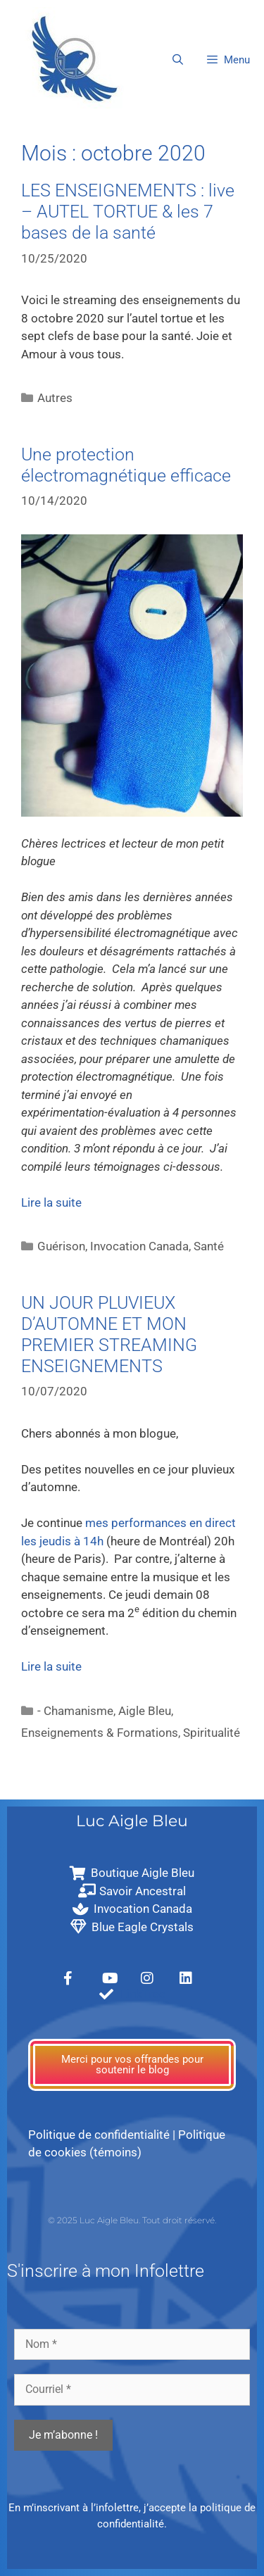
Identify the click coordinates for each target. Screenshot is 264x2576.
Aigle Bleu (144, 1711)
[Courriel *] (132, 2389)
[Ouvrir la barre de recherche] (177, 60)
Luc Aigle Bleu (132, 1820)
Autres (55, 398)
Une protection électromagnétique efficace (126, 465)
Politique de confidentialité (99, 2135)
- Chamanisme (75, 1711)
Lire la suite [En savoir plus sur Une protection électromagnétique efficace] (51, 1202)
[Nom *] (132, 2344)
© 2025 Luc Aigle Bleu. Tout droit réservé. (132, 2220)
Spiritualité (211, 1733)
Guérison (61, 1246)
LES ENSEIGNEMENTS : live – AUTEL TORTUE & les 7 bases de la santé (127, 211)
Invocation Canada (139, 1246)
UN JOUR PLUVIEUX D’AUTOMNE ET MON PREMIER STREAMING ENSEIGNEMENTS (109, 1334)
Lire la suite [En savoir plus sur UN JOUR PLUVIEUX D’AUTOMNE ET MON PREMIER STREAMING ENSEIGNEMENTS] (51, 1666)
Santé (209, 1246)
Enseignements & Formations (99, 1733)
